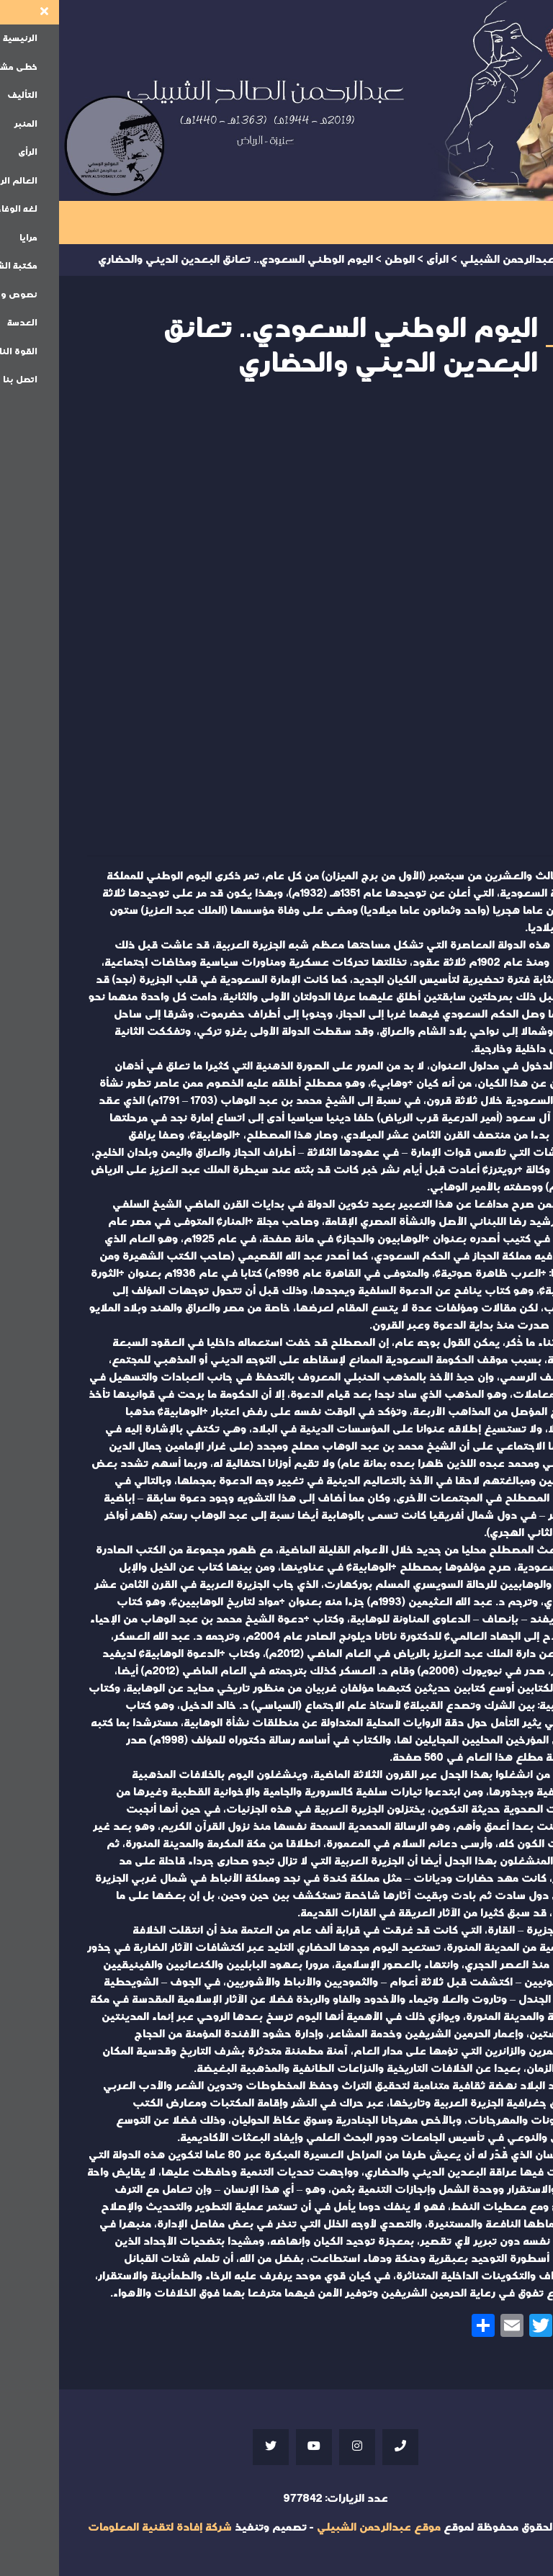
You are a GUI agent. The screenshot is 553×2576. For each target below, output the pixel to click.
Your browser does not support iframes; (276, 622)
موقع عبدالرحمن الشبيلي (320, 2527)
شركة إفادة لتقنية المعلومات (101, 2527)
